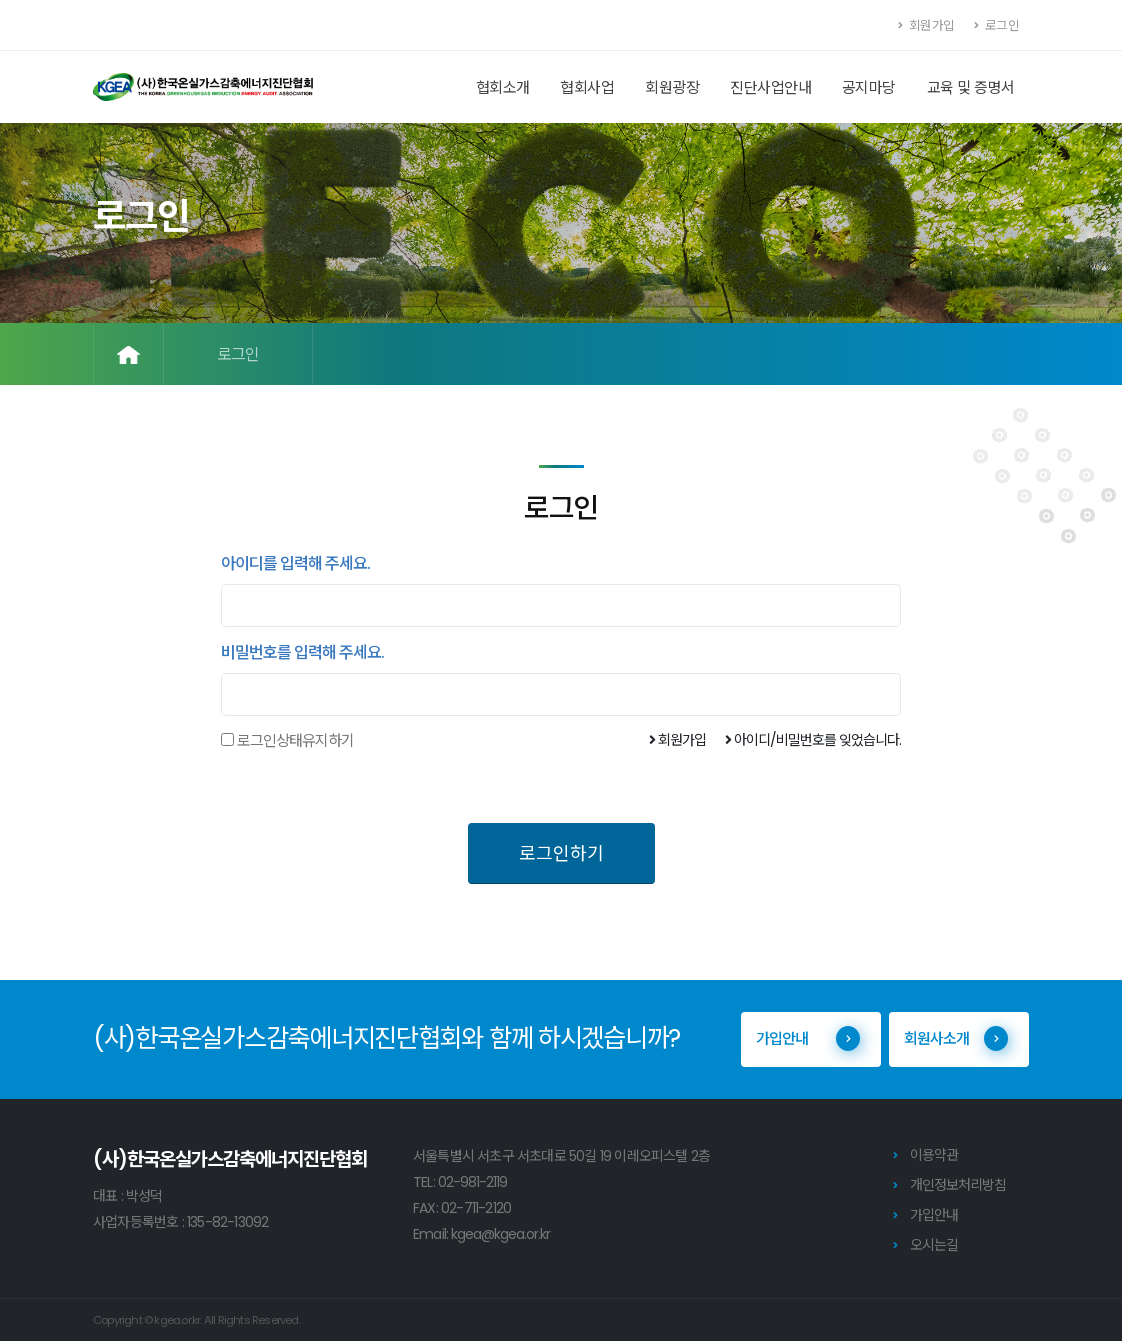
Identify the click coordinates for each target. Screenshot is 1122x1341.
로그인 (997, 25)
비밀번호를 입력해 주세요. (302, 653)
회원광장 (672, 87)
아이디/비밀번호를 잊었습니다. (813, 740)
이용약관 (934, 1155)
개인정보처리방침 (958, 1185)
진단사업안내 (770, 87)
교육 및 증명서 (971, 87)
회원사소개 (956, 1038)
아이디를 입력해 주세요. (295, 564)
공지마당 (869, 87)
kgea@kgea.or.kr (500, 1234)
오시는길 (934, 1245)
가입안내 (808, 1038)
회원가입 (927, 25)
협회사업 (587, 87)
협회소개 (503, 87)
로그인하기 (561, 853)
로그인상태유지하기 (295, 741)
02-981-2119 (472, 1182)
